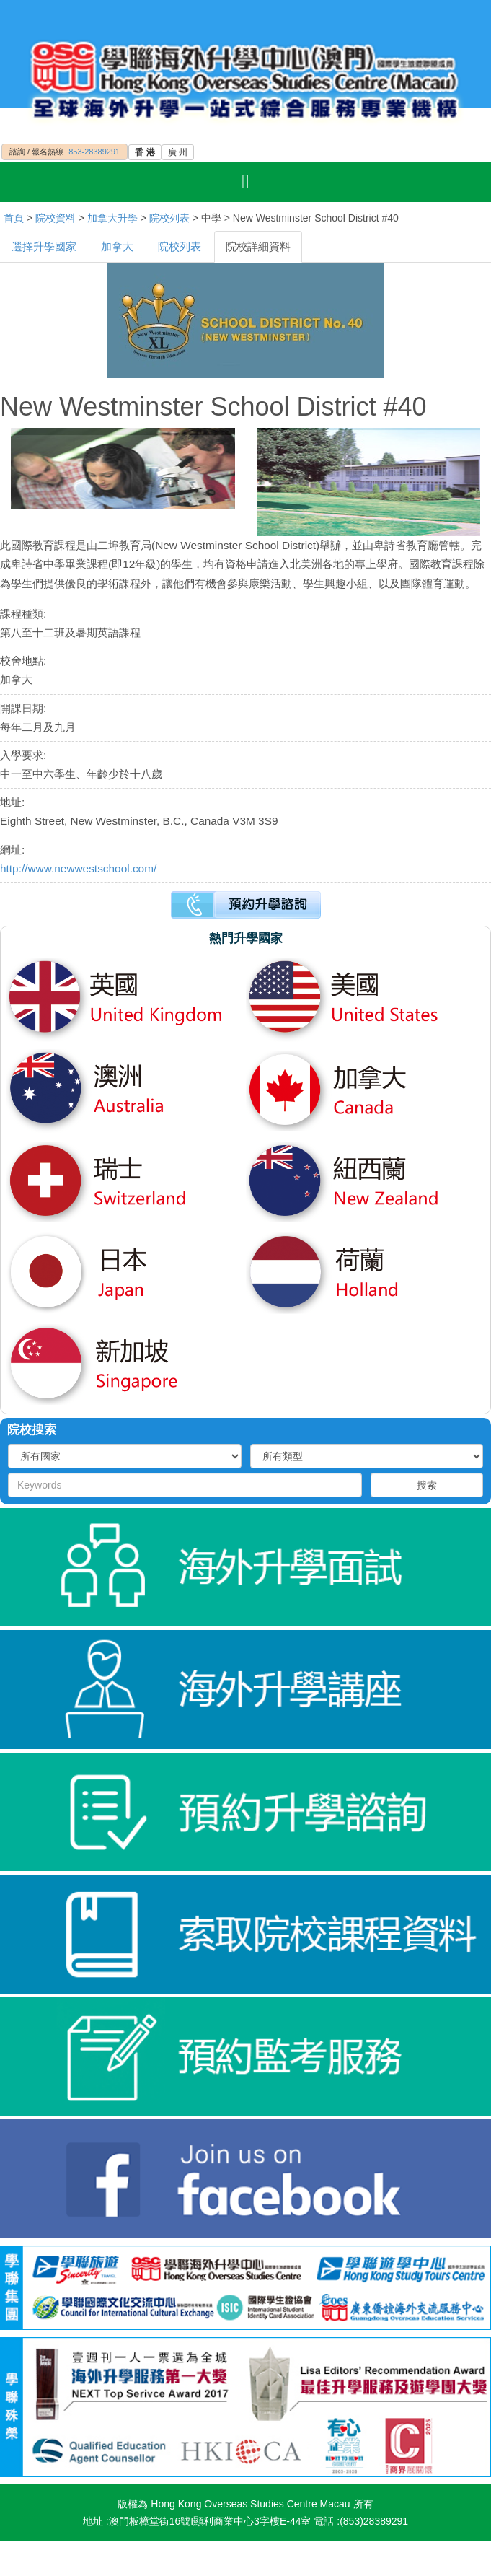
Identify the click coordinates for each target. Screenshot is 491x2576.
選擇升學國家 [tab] (44, 246)
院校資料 (55, 218)
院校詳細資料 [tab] (258, 246)
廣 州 (177, 152)
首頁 (14, 218)
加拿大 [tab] (117, 246)
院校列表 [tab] (179, 246)
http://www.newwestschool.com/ (78, 868)
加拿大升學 (112, 218)
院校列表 (169, 218)
